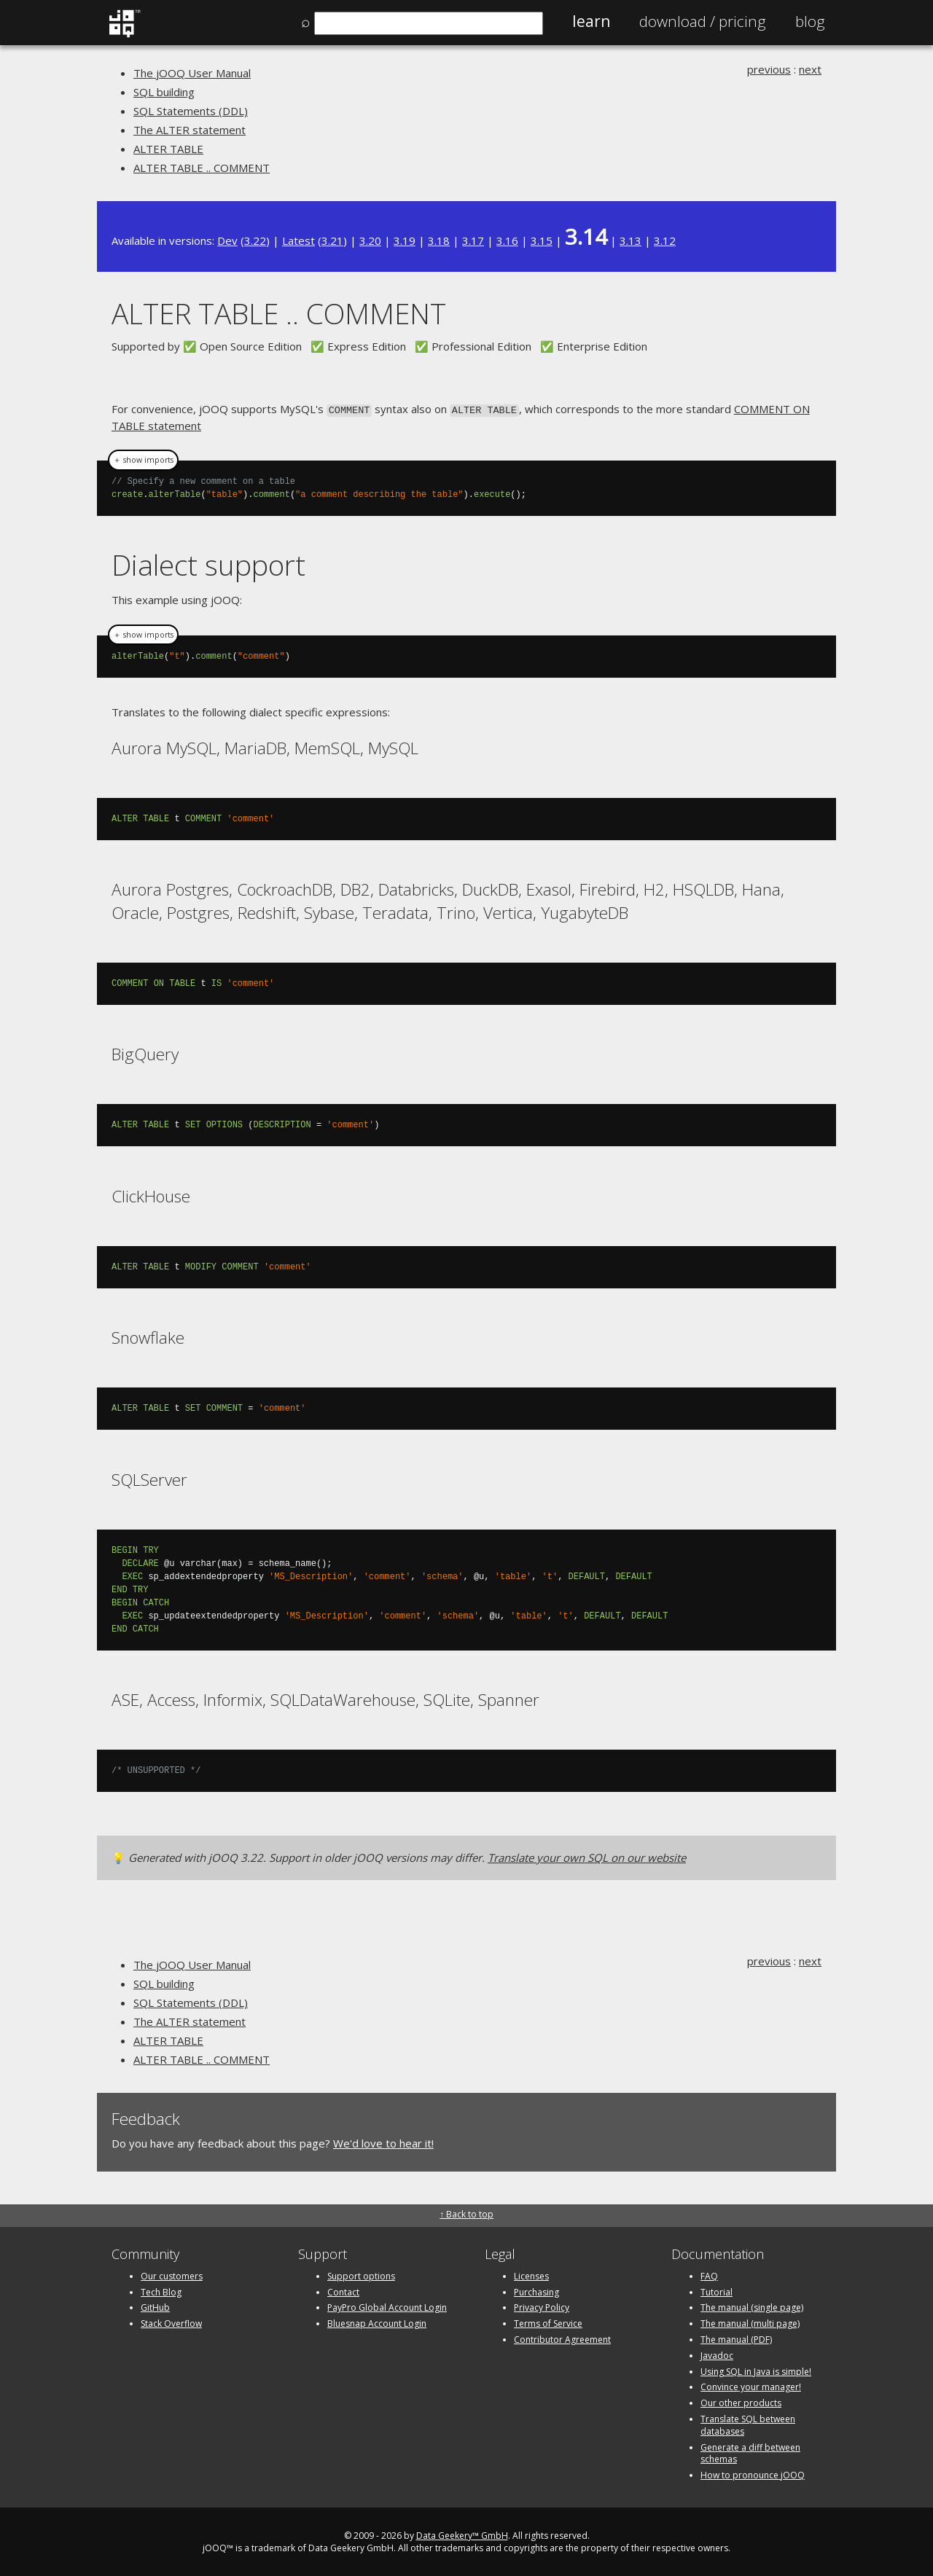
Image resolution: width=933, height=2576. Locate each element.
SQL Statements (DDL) (190, 110)
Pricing (702, 21)
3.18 (439, 240)
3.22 (255, 240)
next (810, 69)
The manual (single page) (751, 2306)
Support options (361, 2274)
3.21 (332, 240)
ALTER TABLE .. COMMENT (201, 167)
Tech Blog (161, 2291)
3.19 (404, 240)
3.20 (370, 240)
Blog (810, 21)
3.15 (542, 240)
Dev (227, 240)
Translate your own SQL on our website (587, 1856)
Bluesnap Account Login (376, 2322)
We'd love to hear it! (383, 2141)
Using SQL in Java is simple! (755, 2370)
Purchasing (536, 2291)
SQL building (164, 92)
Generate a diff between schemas (750, 2452)
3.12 (665, 240)
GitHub (155, 2306)
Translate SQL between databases (747, 2423)
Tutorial (716, 2291)
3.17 (473, 240)
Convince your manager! (750, 2385)
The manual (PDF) (736, 2338)
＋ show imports (143, 459)
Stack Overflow (171, 2322)
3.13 (630, 240)
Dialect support (208, 563)
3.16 (507, 240)
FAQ (709, 2274)
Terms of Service (548, 2322)
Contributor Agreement (562, 2338)
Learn (591, 21)
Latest (298, 240)
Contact (343, 2291)
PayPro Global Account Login (387, 2306)
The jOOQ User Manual (192, 73)
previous (769, 69)
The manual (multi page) (750, 2322)
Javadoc (716, 2354)
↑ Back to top (466, 2213)
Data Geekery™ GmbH (462, 2534)
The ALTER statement (189, 129)
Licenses (531, 2274)
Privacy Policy (541, 2306)
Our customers (172, 2274)
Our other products (740, 2401)
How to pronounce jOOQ (752, 2473)
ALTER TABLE (168, 148)
